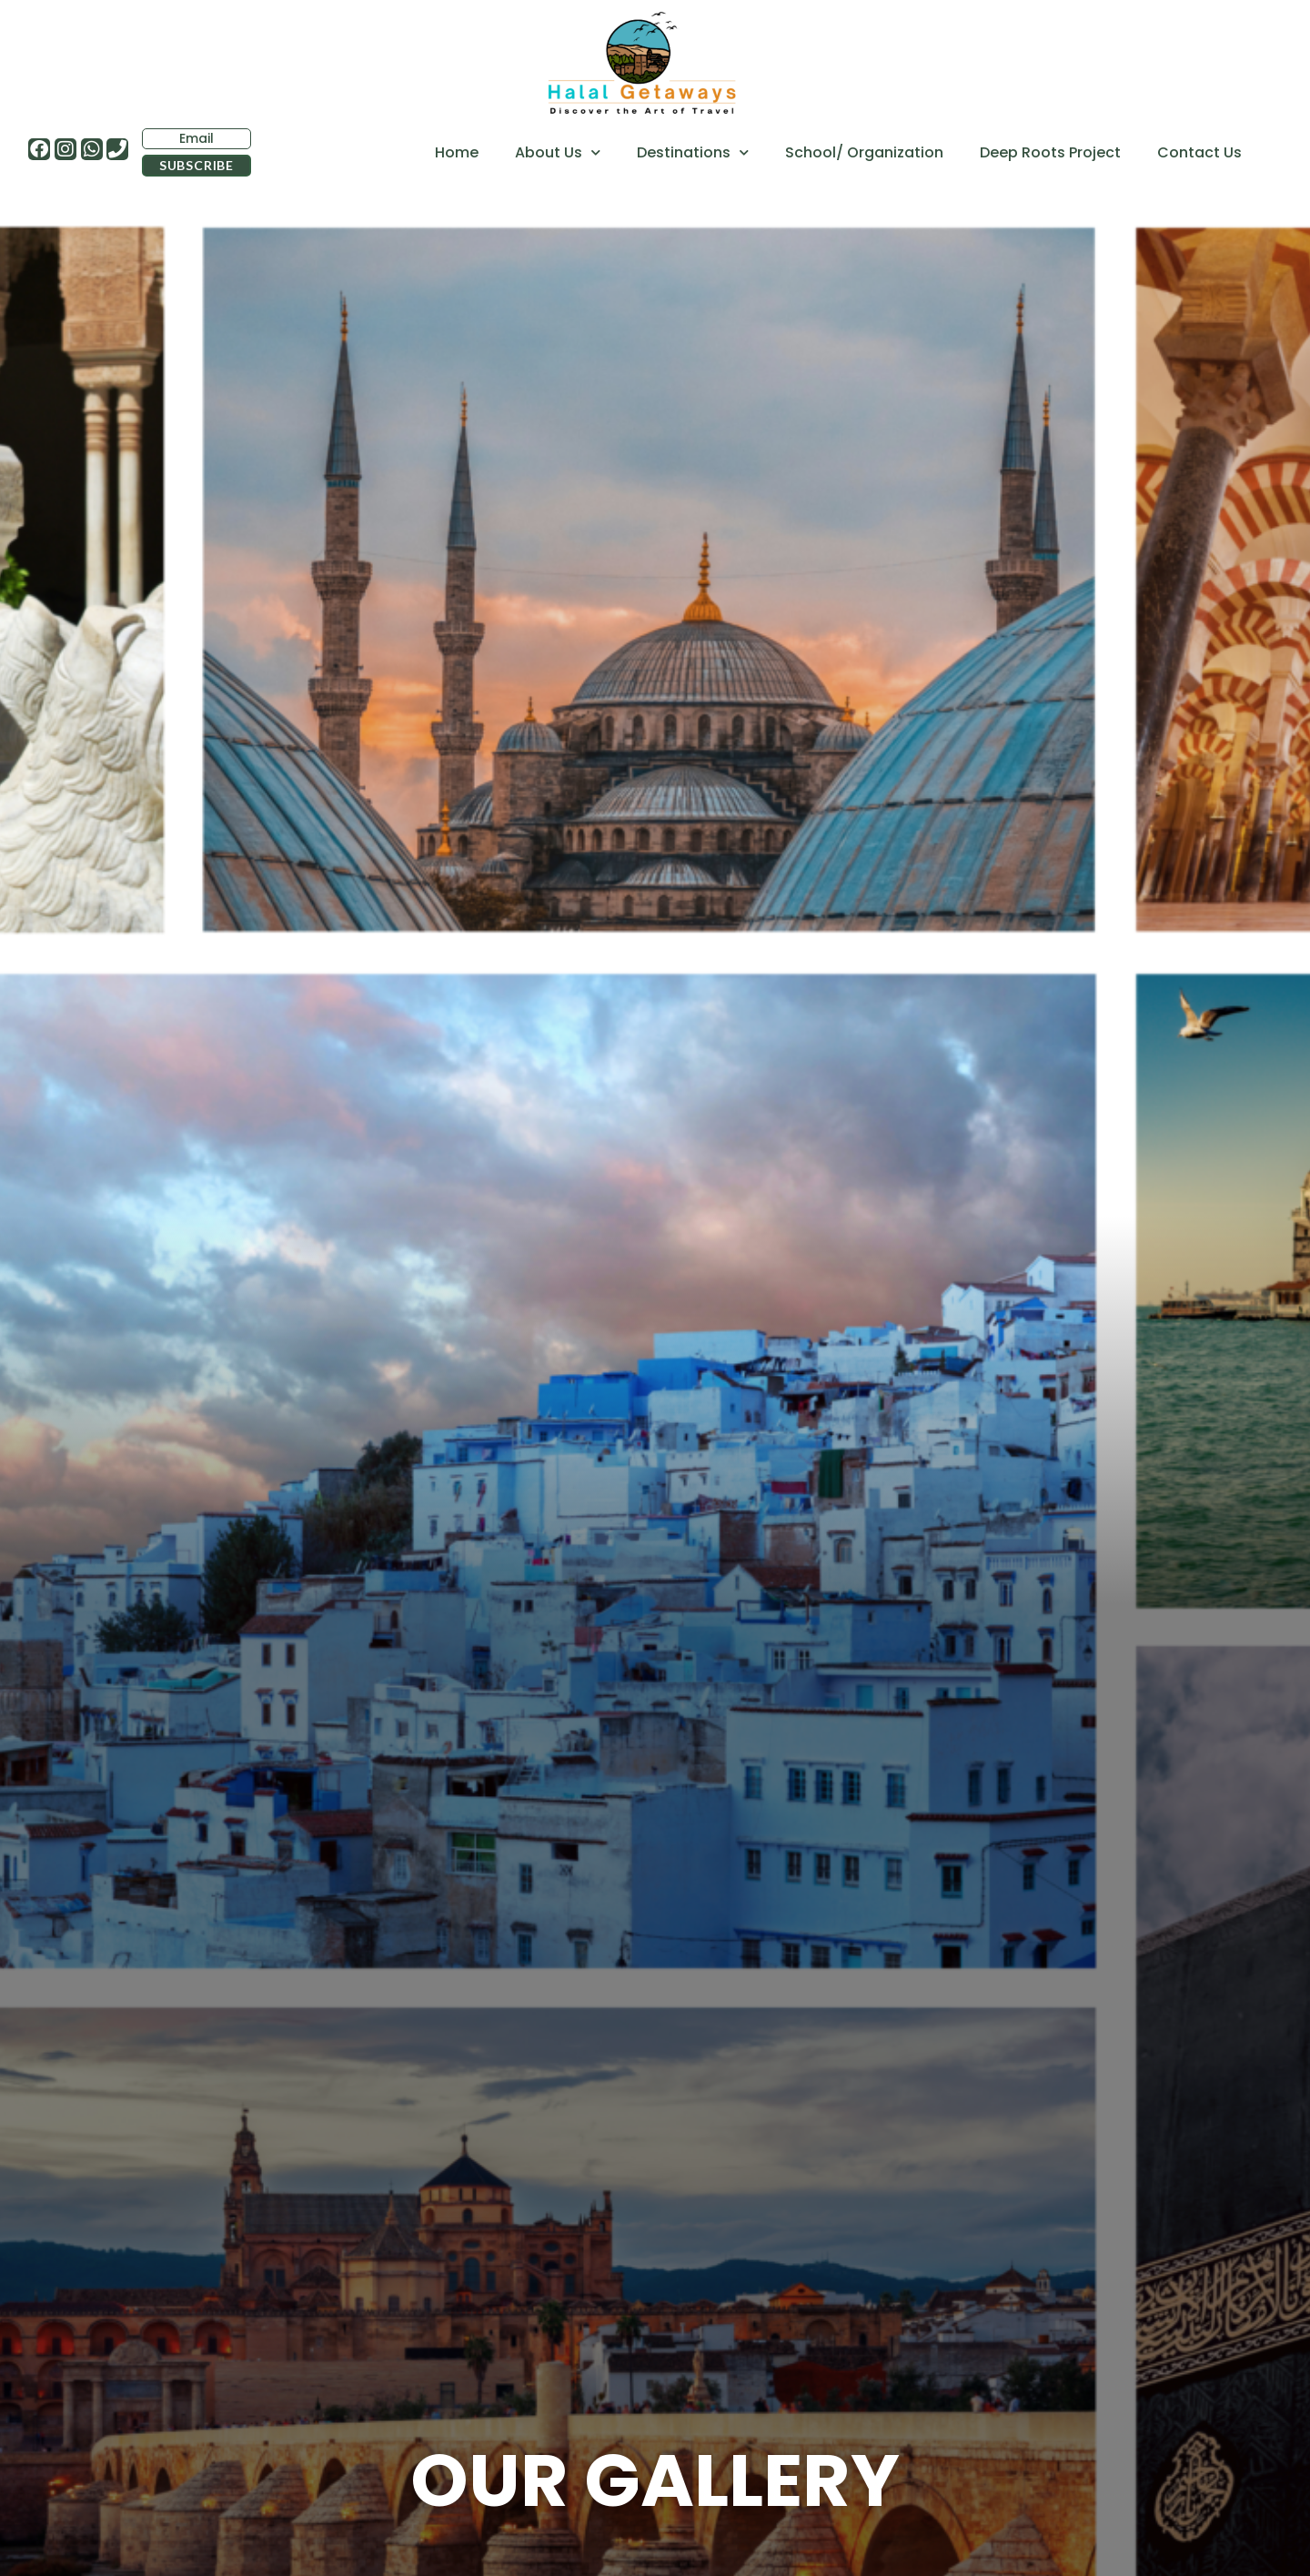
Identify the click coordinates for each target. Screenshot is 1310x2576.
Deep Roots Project (1050, 152)
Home (457, 152)
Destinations (693, 152)
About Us (557, 152)
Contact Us (1199, 152)
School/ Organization (864, 152)
